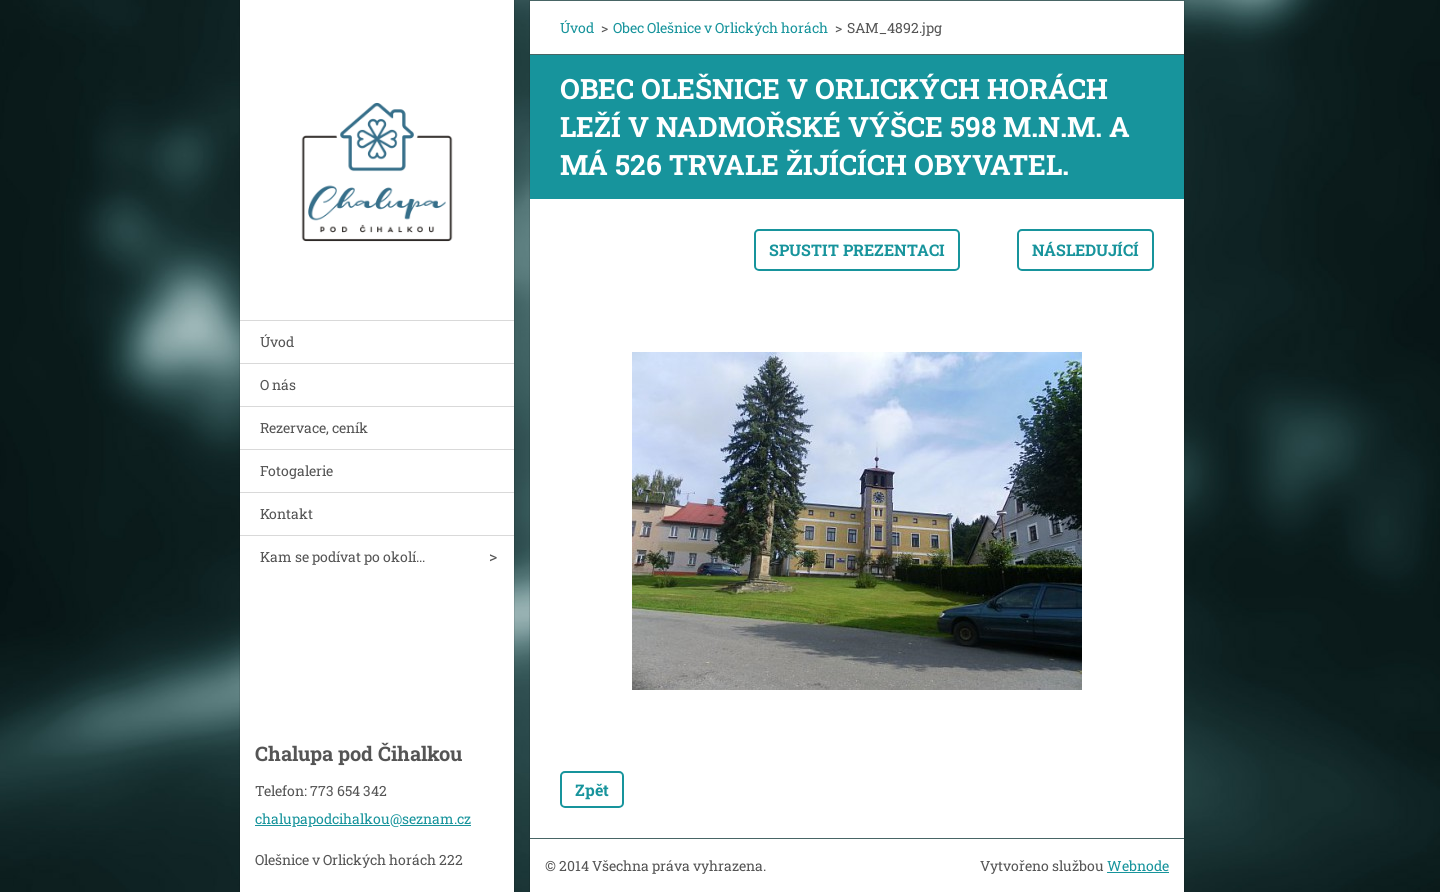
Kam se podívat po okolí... (342, 556)
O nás (278, 384)
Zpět (592, 789)
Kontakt (286, 513)
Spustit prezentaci (857, 249)
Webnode (1138, 865)
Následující (1085, 249)
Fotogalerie (296, 470)
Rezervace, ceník (314, 427)
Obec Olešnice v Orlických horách (720, 27)
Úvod (277, 341)
